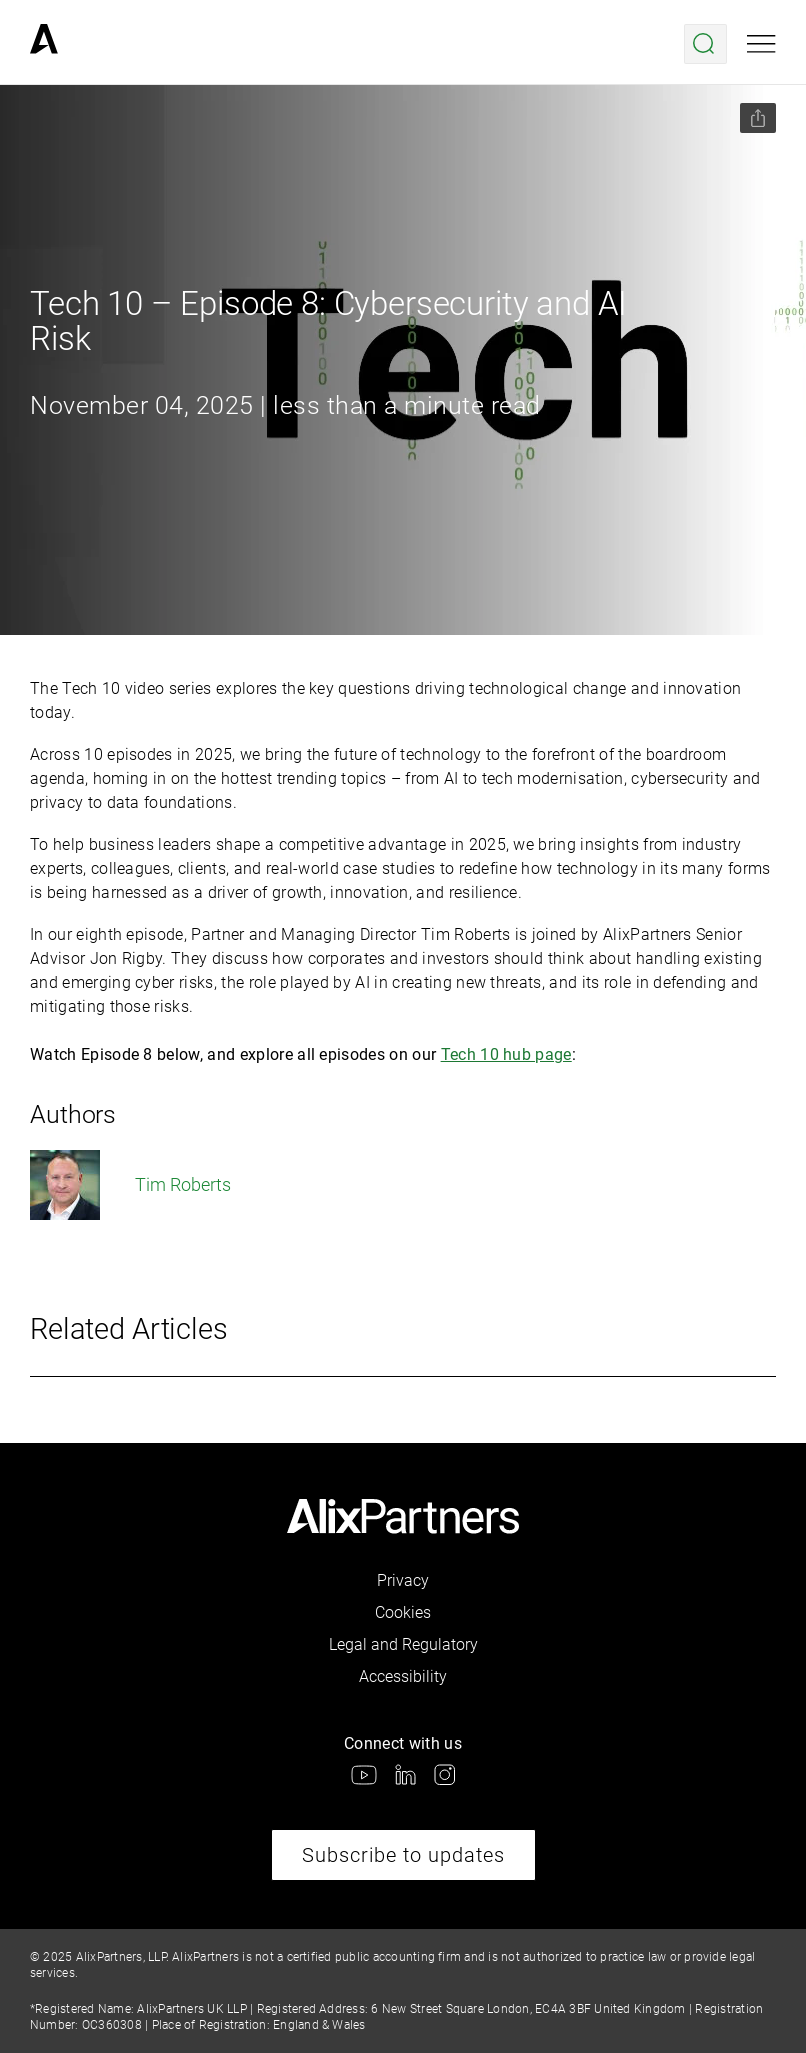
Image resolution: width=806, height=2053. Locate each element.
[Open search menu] (705, 44)
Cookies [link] (403, 1612)
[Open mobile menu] (761, 44)
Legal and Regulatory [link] (403, 1644)
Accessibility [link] (403, 1676)
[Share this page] (758, 118)
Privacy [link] (403, 1580)
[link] (44, 44)
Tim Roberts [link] (130, 1185)
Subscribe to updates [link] (403, 1855)
